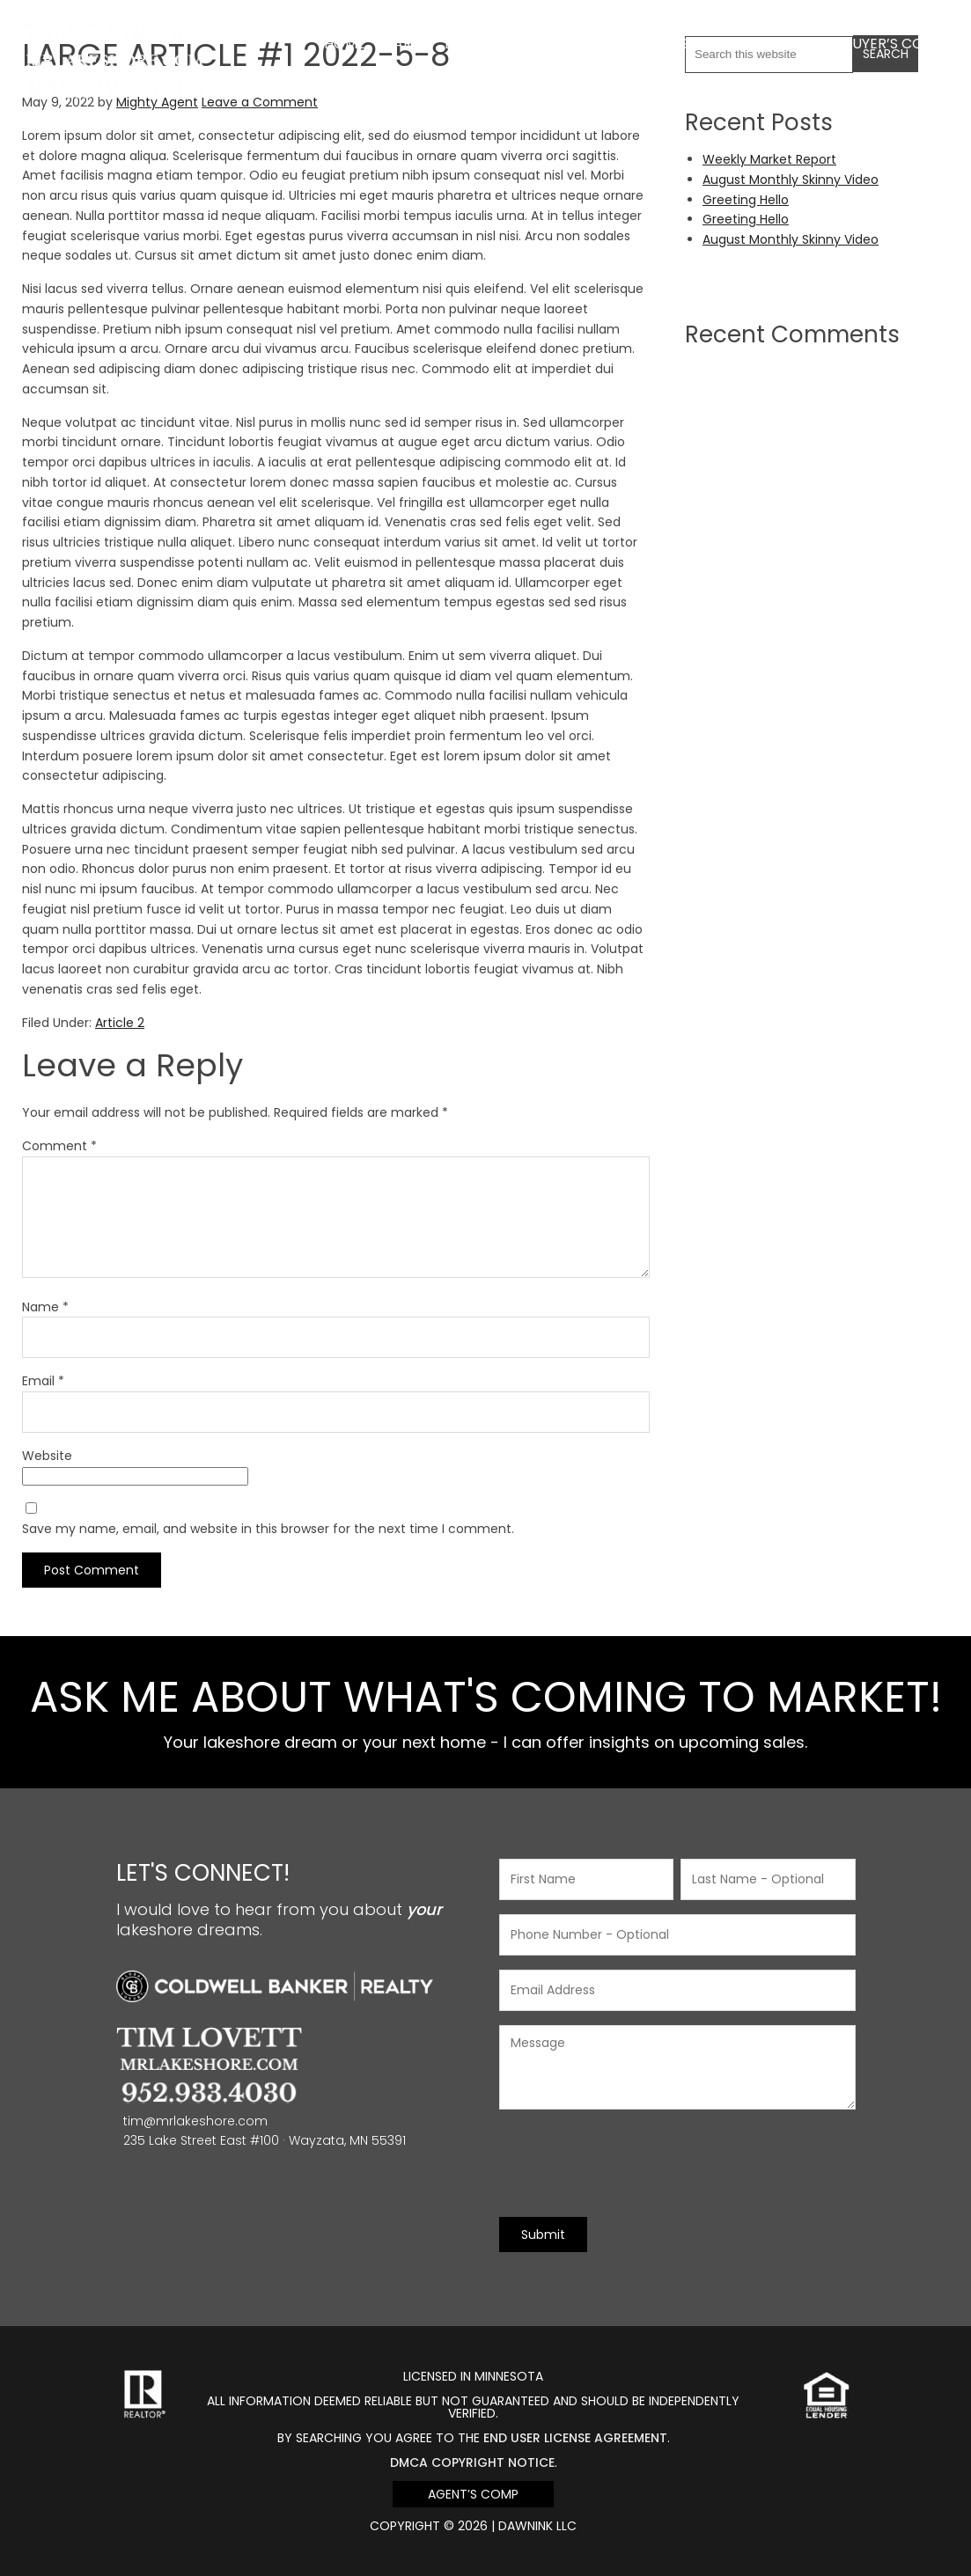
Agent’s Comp (473, 2494)
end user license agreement (575, 2438)
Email (43, 1381)
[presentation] (633, 2163)
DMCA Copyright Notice (472, 2462)
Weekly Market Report (769, 159)
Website (47, 1455)
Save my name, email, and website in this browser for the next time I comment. (268, 1529)
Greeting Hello (746, 200)
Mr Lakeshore (115, 33)
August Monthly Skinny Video (791, 179)
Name (45, 1307)
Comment (59, 1146)
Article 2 (119, 1022)
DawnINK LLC (537, 2526)
